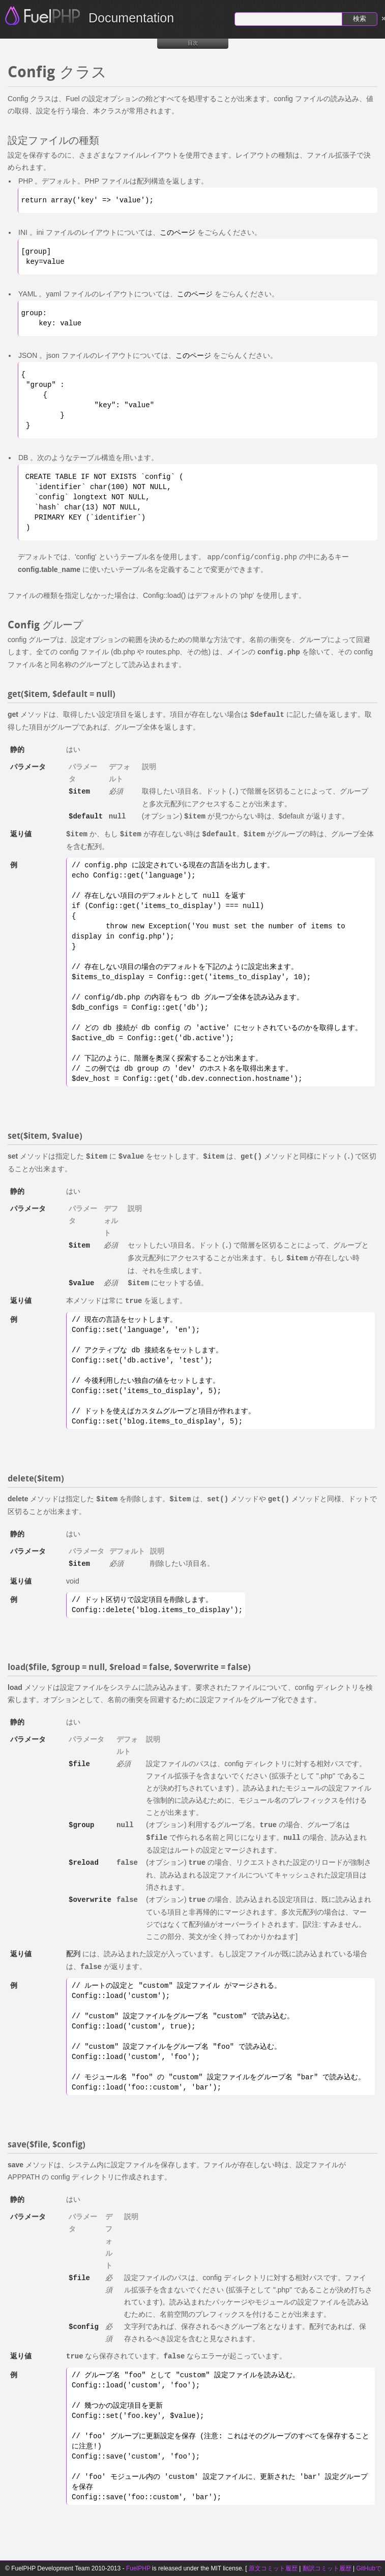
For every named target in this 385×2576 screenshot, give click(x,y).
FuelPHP (138, 2568)
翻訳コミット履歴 (327, 2568)
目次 (193, 43)
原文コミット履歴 (273, 2568)
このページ (177, 232)
